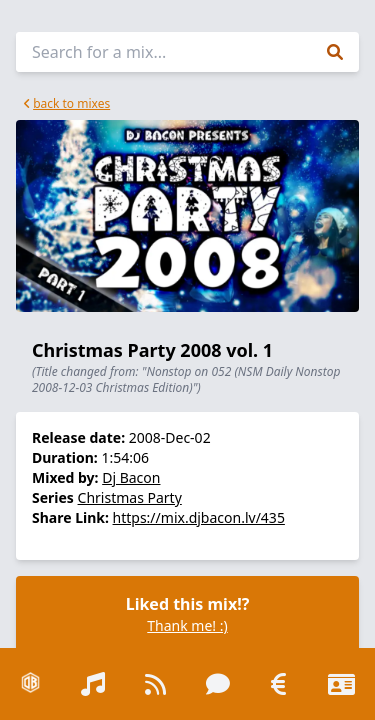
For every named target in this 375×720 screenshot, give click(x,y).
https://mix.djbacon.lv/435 (199, 517)
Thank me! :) (187, 625)
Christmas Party (130, 497)
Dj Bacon (131, 477)
